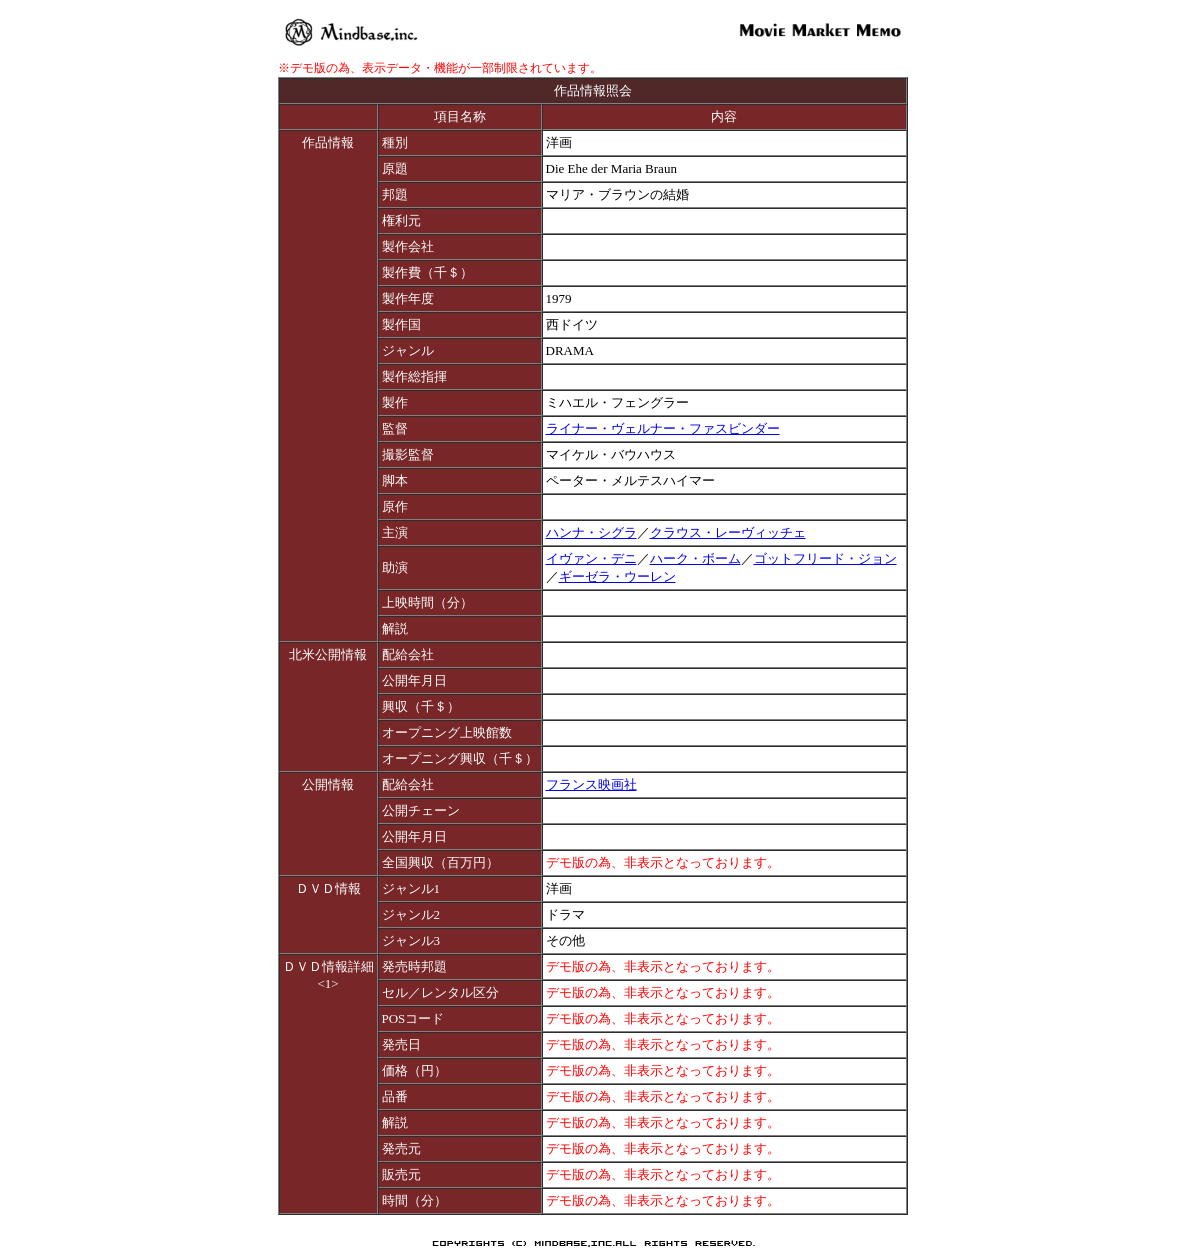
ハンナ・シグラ (591, 532)
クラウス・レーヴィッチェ (728, 532)
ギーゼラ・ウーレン (617, 576)
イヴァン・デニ (591, 558)
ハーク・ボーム (695, 558)
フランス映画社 (591, 784)
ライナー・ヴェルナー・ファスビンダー (663, 428)
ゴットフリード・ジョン (825, 558)
